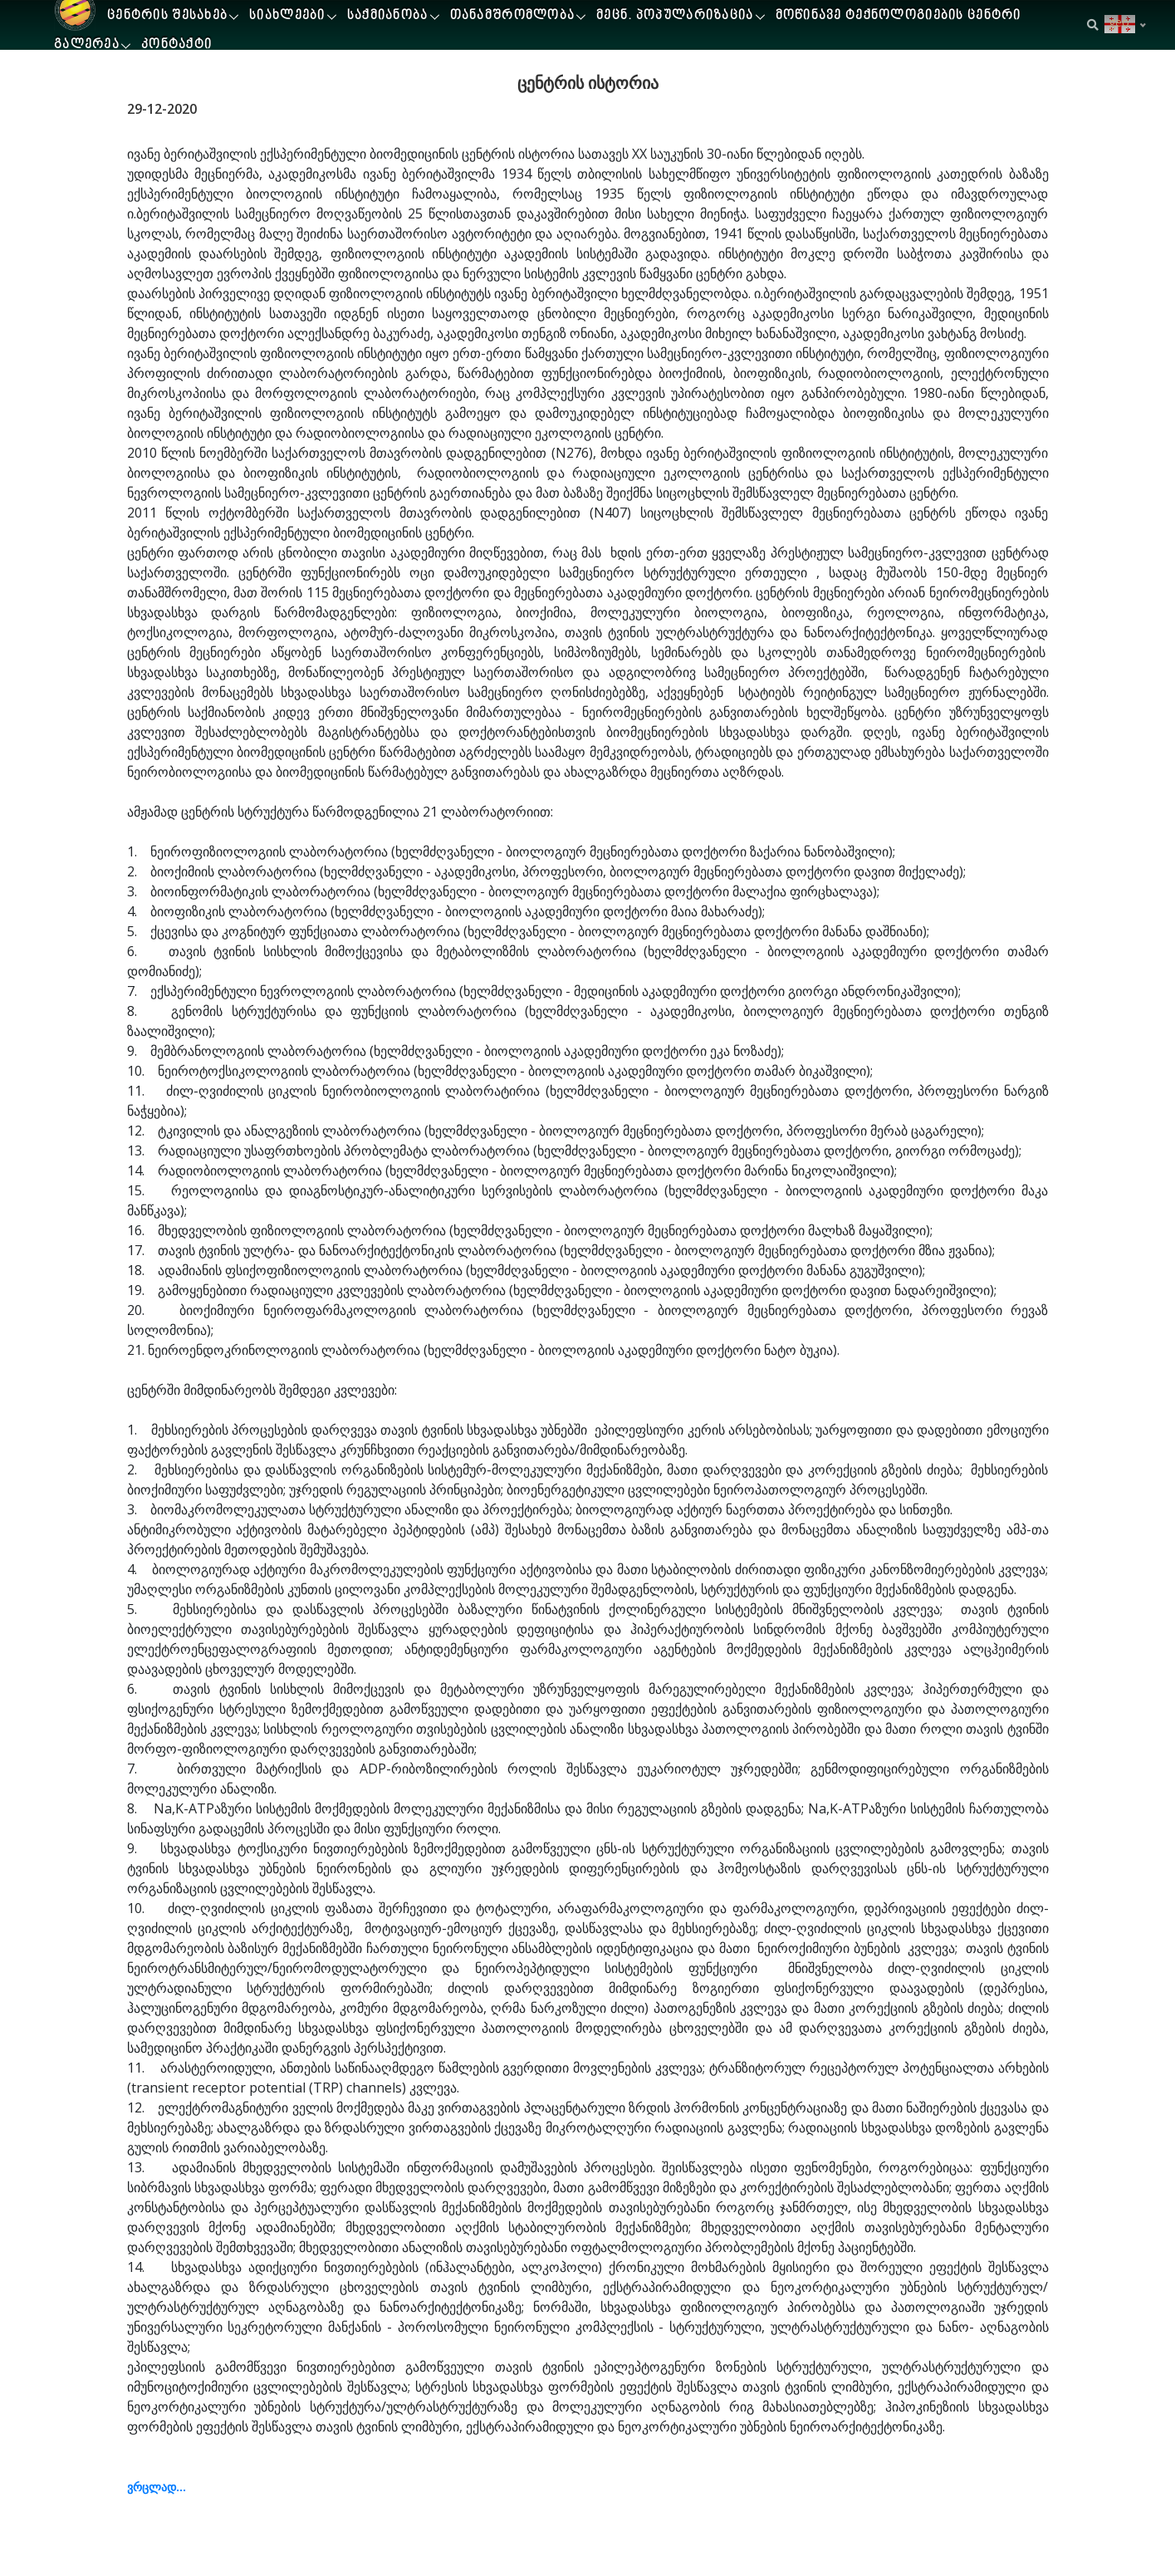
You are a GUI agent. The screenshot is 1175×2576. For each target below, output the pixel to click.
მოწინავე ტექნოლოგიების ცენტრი (898, 16)
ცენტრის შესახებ (167, 16)
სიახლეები (287, 16)
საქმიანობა (387, 16)
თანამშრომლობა (512, 16)
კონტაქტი (176, 45)
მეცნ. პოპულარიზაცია (674, 16)
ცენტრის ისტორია (587, 82)
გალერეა (87, 45)
